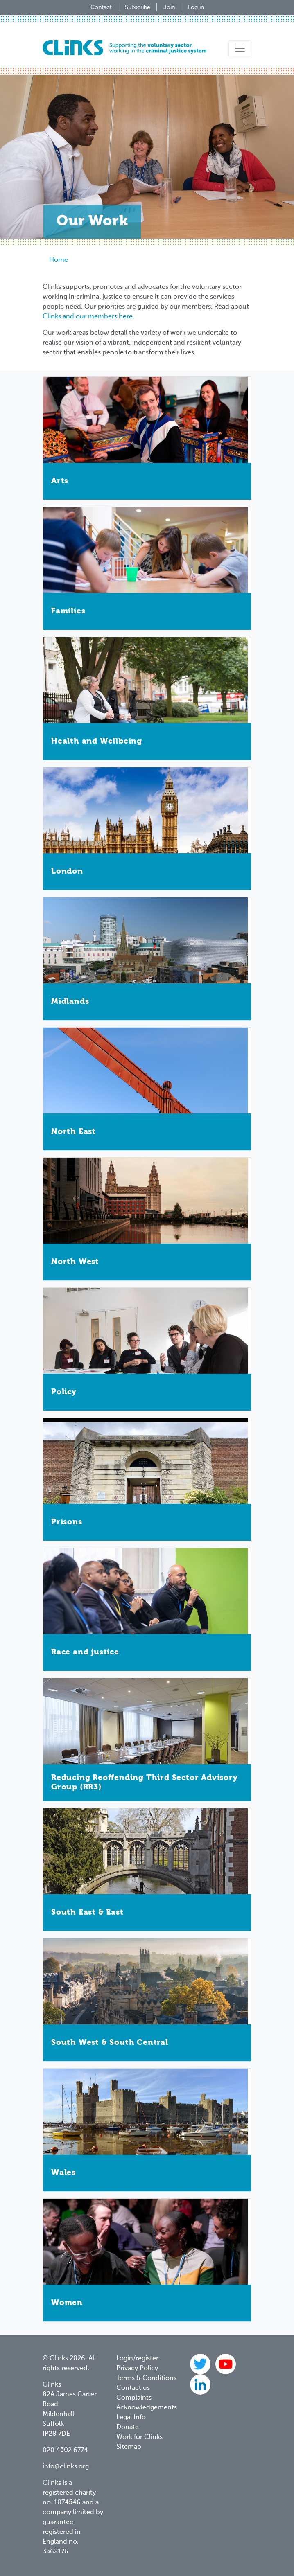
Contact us (133, 2388)
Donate (127, 2427)
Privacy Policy (137, 2368)
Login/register (137, 2358)
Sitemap (128, 2447)
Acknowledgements (146, 2408)
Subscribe (137, 7)
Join (169, 7)
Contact (101, 7)
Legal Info (131, 2417)
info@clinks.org (66, 2466)
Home (58, 260)
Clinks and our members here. (88, 316)
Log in (196, 7)
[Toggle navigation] (239, 48)
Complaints (134, 2398)
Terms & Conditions (146, 2378)
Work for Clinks (139, 2437)
